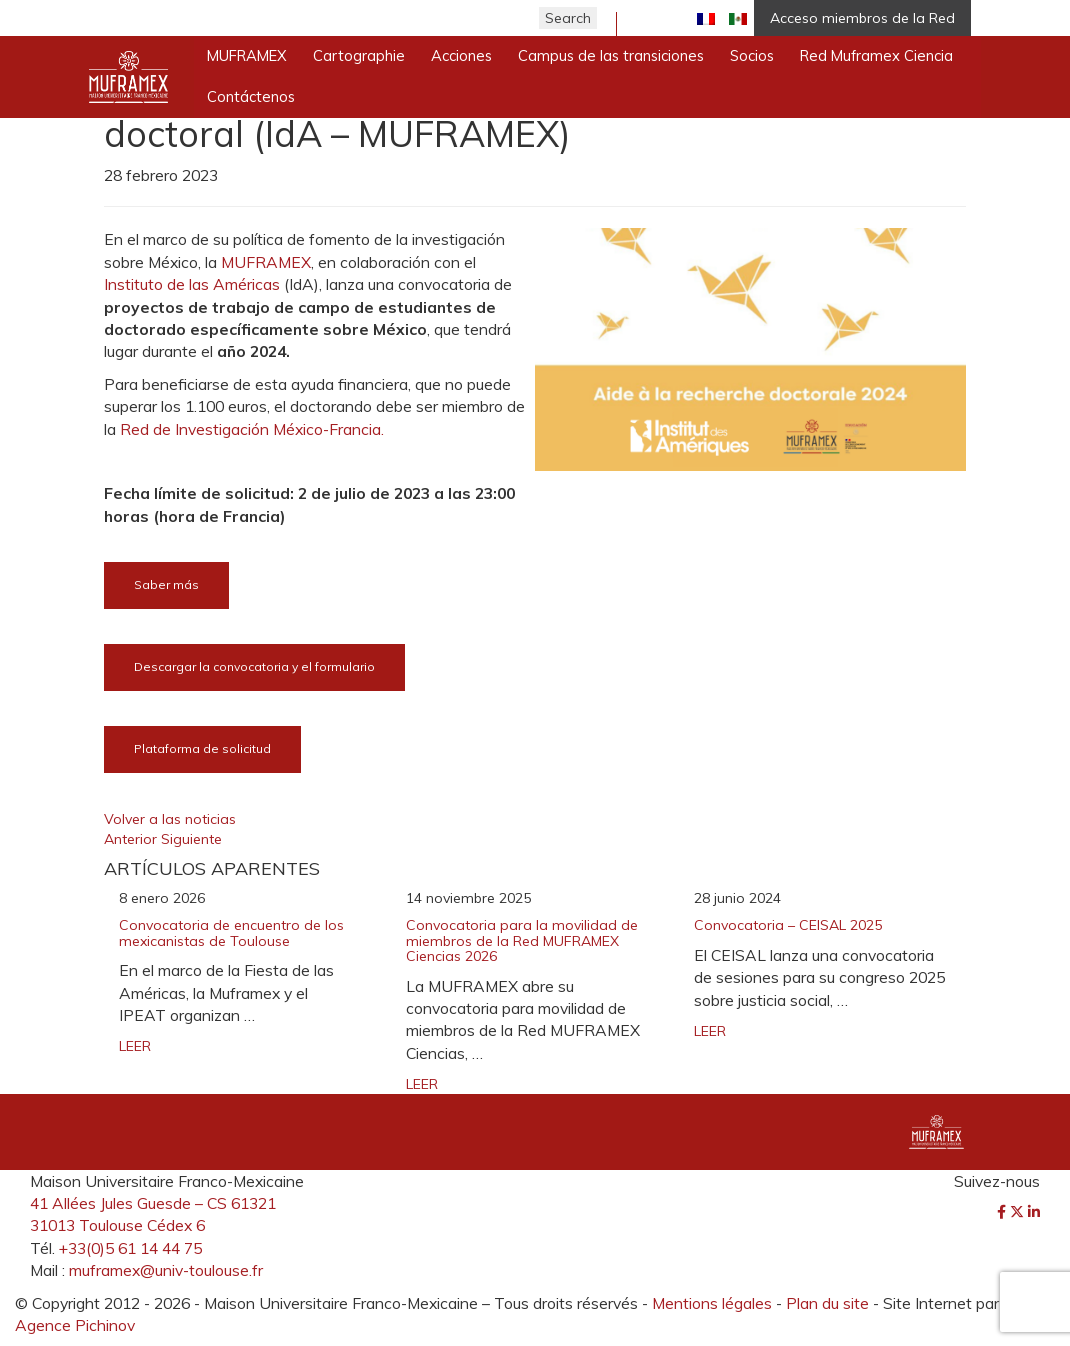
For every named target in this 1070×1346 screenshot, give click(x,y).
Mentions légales (712, 1303)
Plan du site (827, 1303)
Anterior (132, 839)
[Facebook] (1003, 1212)
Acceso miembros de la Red (862, 18)
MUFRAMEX (266, 262)
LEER (135, 1046)
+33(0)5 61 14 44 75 (130, 1248)
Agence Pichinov (75, 1325)
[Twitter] (1019, 1212)
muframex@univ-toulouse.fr (166, 1270)
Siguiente (191, 839)
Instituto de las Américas (192, 284)
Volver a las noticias (170, 819)
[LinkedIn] (1034, 1212)
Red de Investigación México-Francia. (252, 429)
